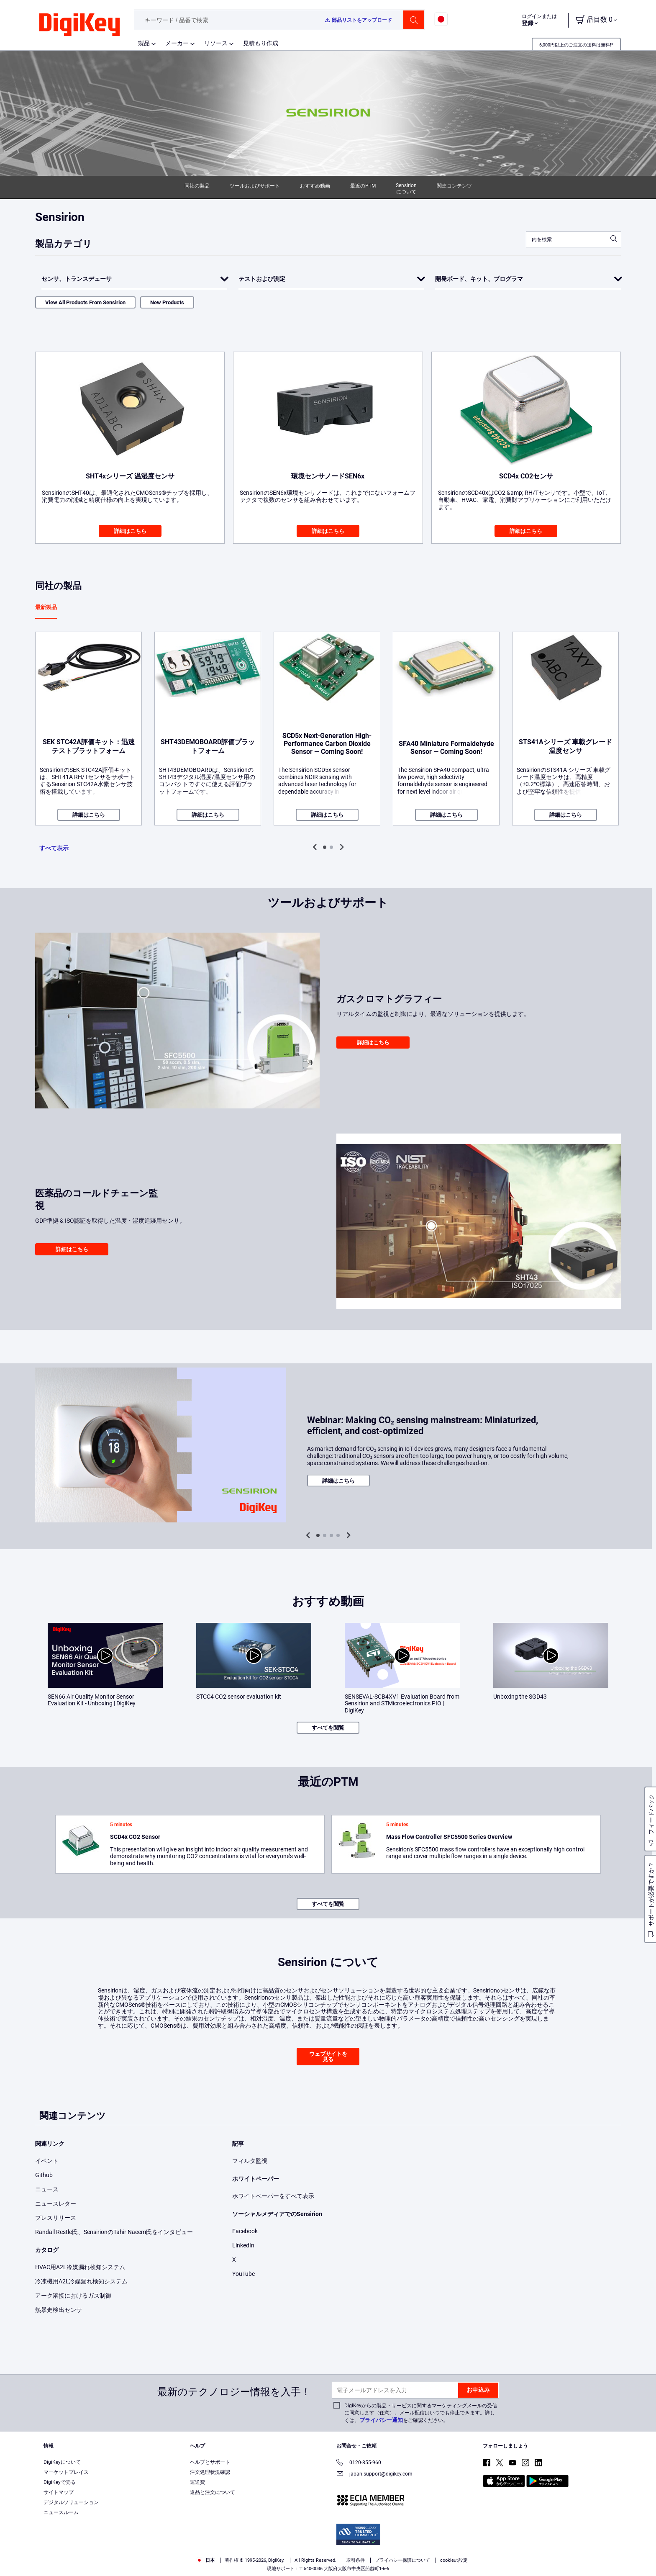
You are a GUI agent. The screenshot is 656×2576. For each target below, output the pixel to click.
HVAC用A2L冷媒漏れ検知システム (80, 2267)
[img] (79, 25)
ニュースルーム (61, 2512)
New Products (167, 302)
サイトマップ (59, 2492)
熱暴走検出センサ (58, 2309)
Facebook (245, 2231)
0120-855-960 (358, 2463)
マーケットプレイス (66, 2472)
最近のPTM (363, 186)
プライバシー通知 (381, 2420)
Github (44, 2175)
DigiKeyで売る (60, 2482)
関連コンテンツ (454, 186)
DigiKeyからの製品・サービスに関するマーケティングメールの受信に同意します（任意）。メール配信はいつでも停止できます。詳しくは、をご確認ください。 (420, 2413)
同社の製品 (197, 186)
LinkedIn (243, 2245)
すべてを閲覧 (328, 1728)
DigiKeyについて (62, 2462)
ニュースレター (55, 2203)
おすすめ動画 (315, 186)
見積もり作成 (260, 43)
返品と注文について (212, 2492)
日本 (206, 2560)
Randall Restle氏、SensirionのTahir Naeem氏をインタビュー (114, 2232)
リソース (216, 43)
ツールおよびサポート (255, 186)
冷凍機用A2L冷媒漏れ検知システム (81, 2281)
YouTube (243, 2273)
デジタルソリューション (71, 2502)
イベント (47, 2160)
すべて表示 (54, 848)
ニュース (47, 2189)
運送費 (197, 2482)
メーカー (177, 43)
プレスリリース (55, 2217)
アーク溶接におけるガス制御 (73, 2295)
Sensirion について (406, 189)
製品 (144, 43)
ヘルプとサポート (210, 2462)
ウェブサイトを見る (328, 2056)
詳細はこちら (130, 531)
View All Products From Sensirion (85, 302)
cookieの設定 (454, 2560)
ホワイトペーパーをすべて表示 (273, 2196)
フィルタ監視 (249, 2160)
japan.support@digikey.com (374, 2474)
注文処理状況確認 (210, 2472)
